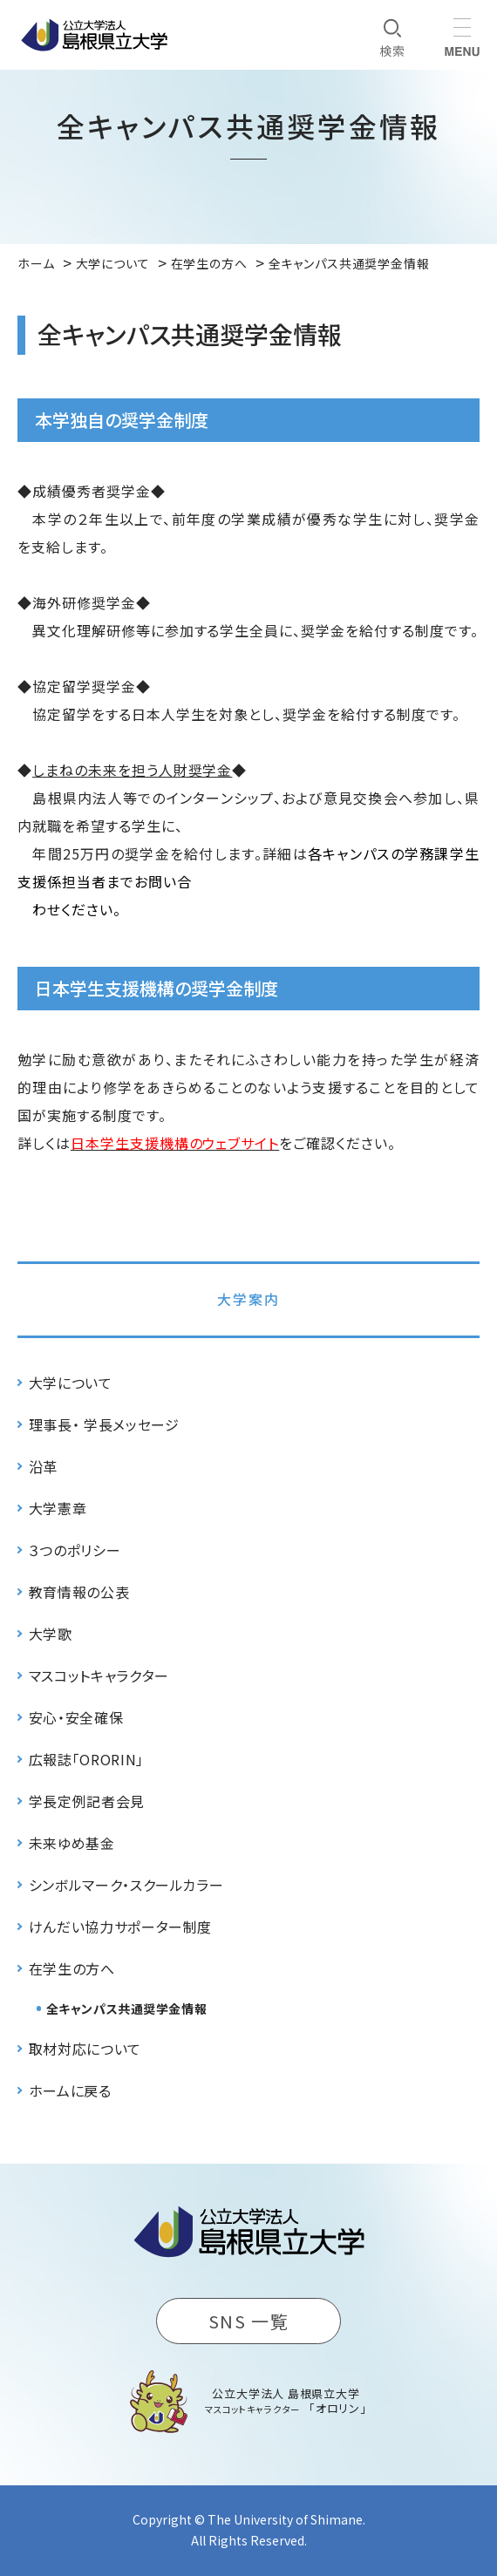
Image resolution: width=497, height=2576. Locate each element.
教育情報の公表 (79, 1591)
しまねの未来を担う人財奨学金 (132, 769)
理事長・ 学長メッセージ (104, 1424)
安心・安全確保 (76, 1717)
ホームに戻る (70, 2090)
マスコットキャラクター (99, 1675)
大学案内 (248, 1298)
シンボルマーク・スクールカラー (126, 1884)
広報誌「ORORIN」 (86, 1759)
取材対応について (85, 2048)
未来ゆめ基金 (72, 1842)
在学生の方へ (72, 1968)
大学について (70, 1382)
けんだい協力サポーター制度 (120, 1926)
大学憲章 (58, 1508)
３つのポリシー (74, 1549)
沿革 (43, 1466)
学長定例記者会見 (87, 1801)
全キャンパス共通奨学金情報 (126, 2008)
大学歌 (50, 1633)
